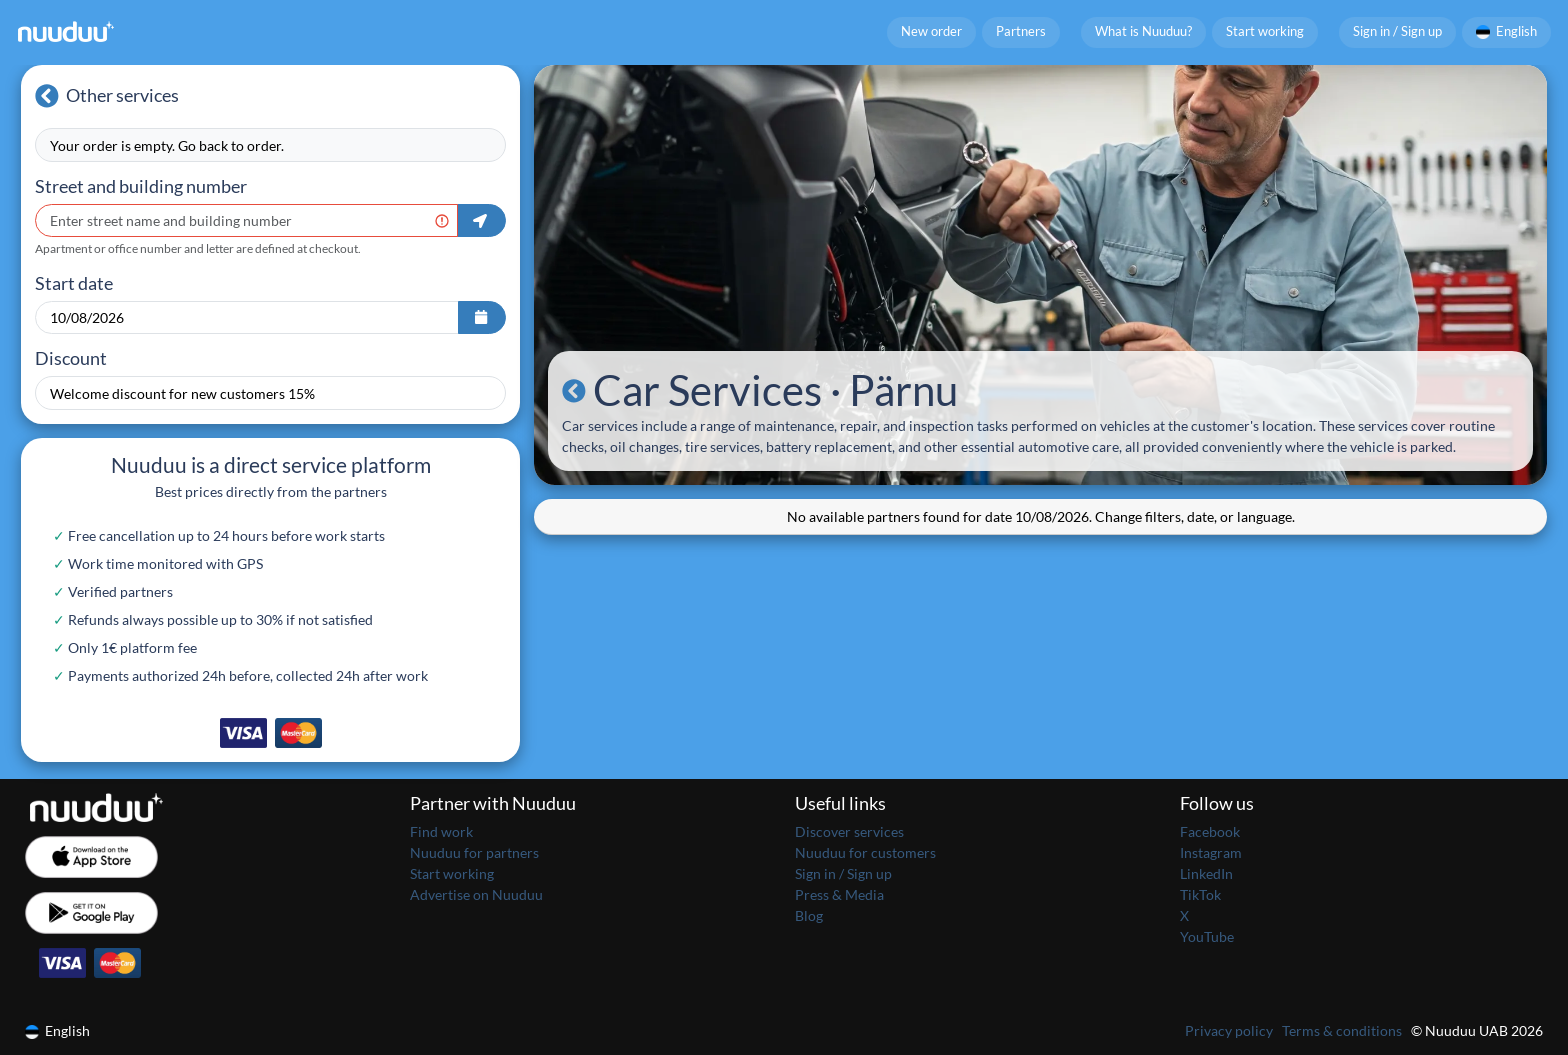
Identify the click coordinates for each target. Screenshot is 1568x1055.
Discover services (849, 831)
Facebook (1210, 831)
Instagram (1211, 852)
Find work (441, 831)
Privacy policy (1229, 1030)
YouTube (1207, 936)
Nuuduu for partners (474, 852)
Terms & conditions (1342, 1030)
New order (931, 31)
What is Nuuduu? (1143, 31)
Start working (1265, 31)
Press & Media (839, 894)
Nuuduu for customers (865, 852)
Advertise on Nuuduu (476, 894)
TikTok (1200, 894)
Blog (809, 915)
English (1507, 31)
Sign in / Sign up (1397, 31)
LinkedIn (1206, 873)
